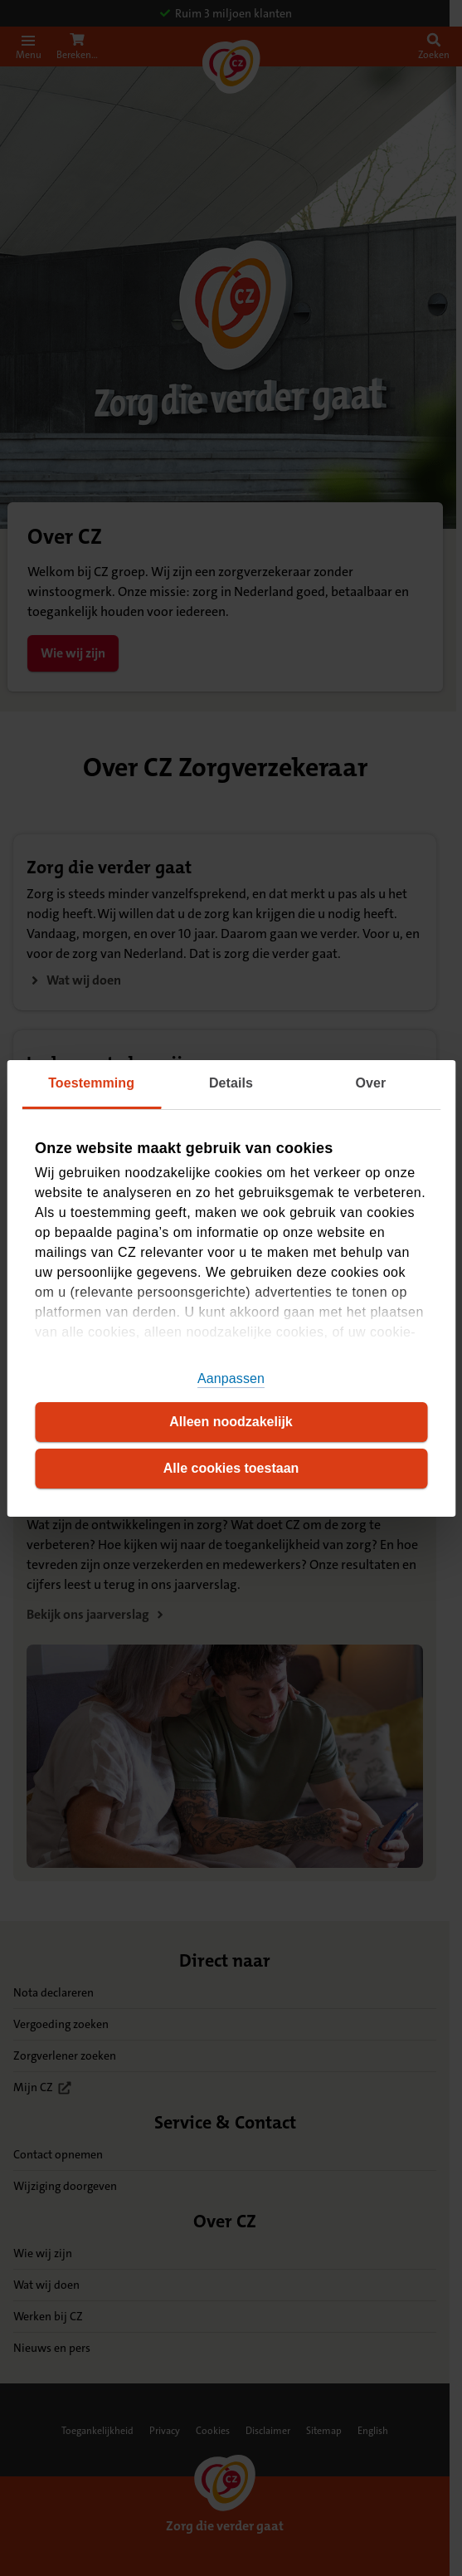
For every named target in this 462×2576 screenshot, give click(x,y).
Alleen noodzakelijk (230, 1422)
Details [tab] (231, 1083)
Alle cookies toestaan (231, 1468)
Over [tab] (370, 1083)
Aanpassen (231, 1378)
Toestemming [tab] (91, 1083)
